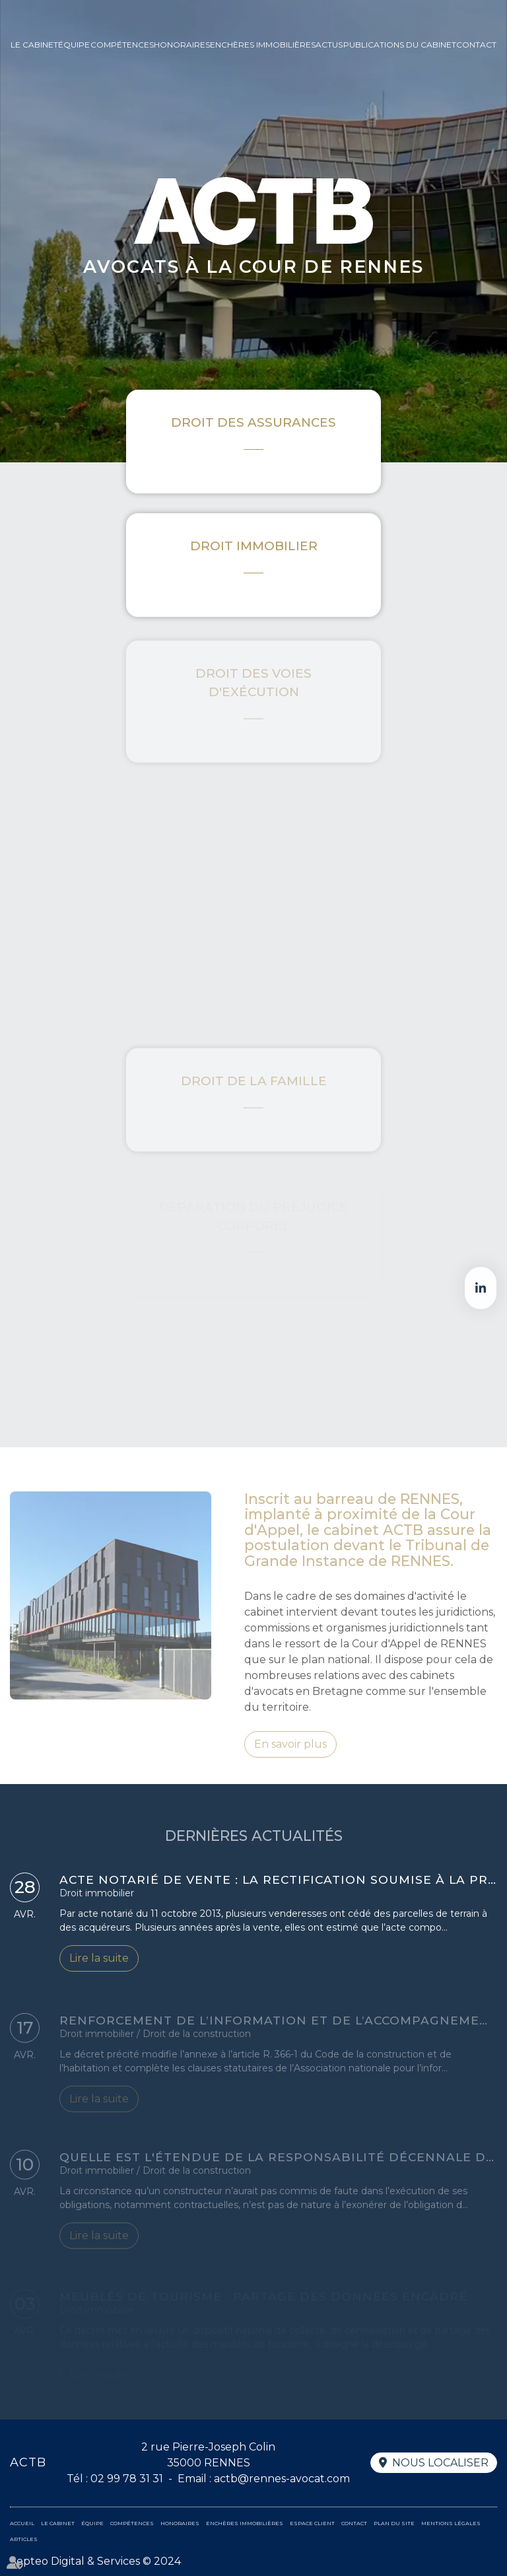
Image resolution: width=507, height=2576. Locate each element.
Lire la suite (99, 1962)
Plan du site (394, 2523)
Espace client (312, 2523)
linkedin (480, 1288)
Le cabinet (34, 45)
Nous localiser (440, 2462)
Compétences (122, 45)
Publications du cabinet (399, 45)
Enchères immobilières (263, 45)
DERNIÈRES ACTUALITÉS (254, 1850)
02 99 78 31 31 (126, 2478)
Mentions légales (451, 2523)
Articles (24, 2539)
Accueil (22, 2523)
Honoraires (182, 45)
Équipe (74, 45)
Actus (329, 45)
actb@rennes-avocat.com (282, 2478)
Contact (476, 45)
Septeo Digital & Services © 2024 (95, 2561)
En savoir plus (290, 1758)
